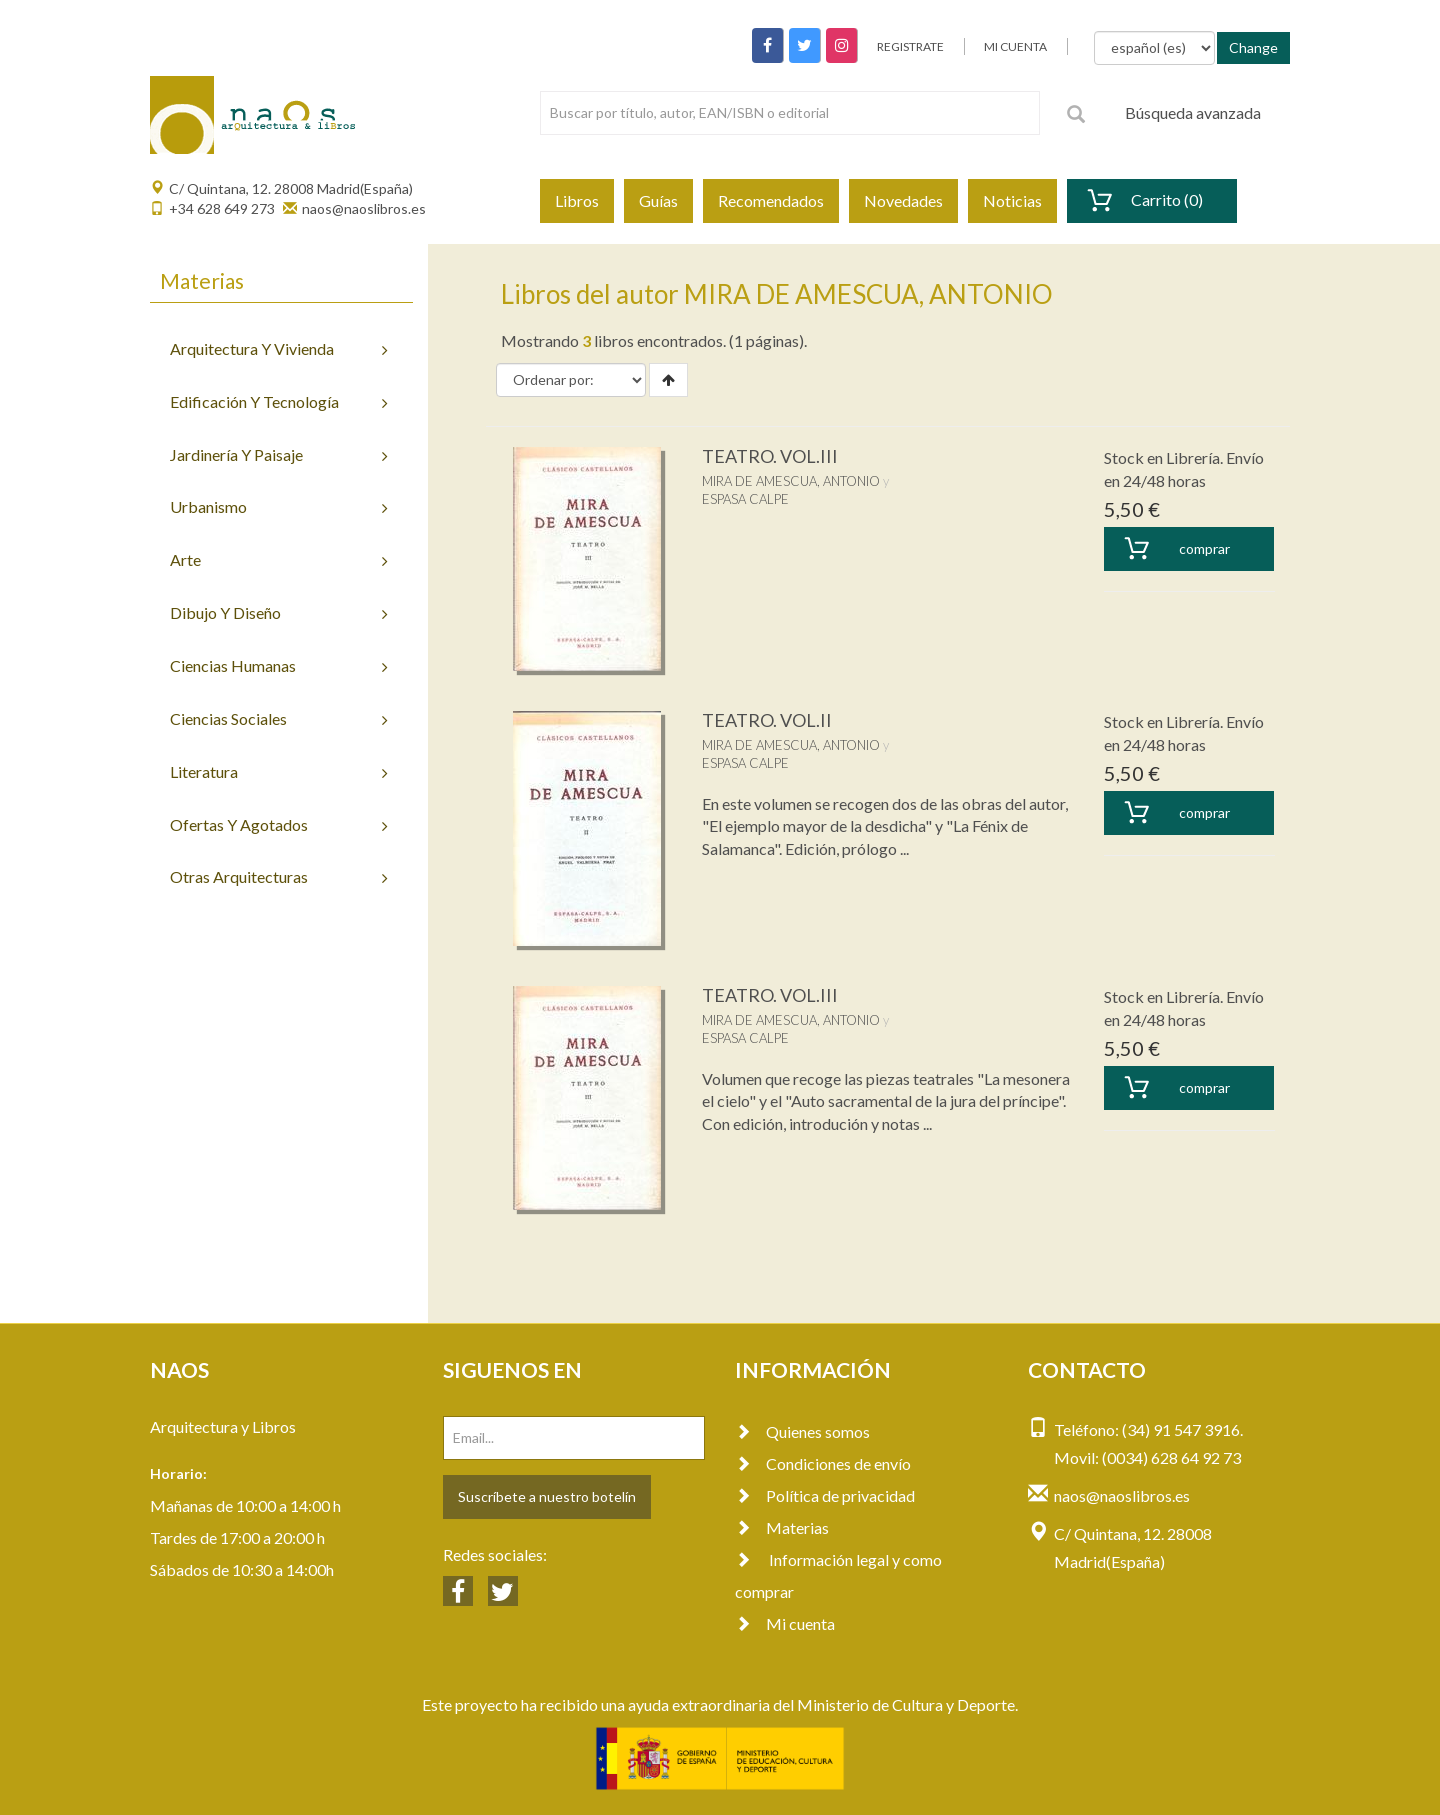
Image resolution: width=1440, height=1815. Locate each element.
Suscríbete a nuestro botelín (547, 1496)
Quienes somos (802, 1431)
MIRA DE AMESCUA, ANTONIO (791, 481)
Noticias (1012, 200)
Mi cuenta (785, 1623)
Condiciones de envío (823, 1463)
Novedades (903, 200)
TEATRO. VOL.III (770, 456)
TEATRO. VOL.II (767, 720)
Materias (782, 1527)
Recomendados (771, 200)
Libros (577, 200)
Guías (658, 200)
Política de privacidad (825, 1495)
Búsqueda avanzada (1193, 112)
